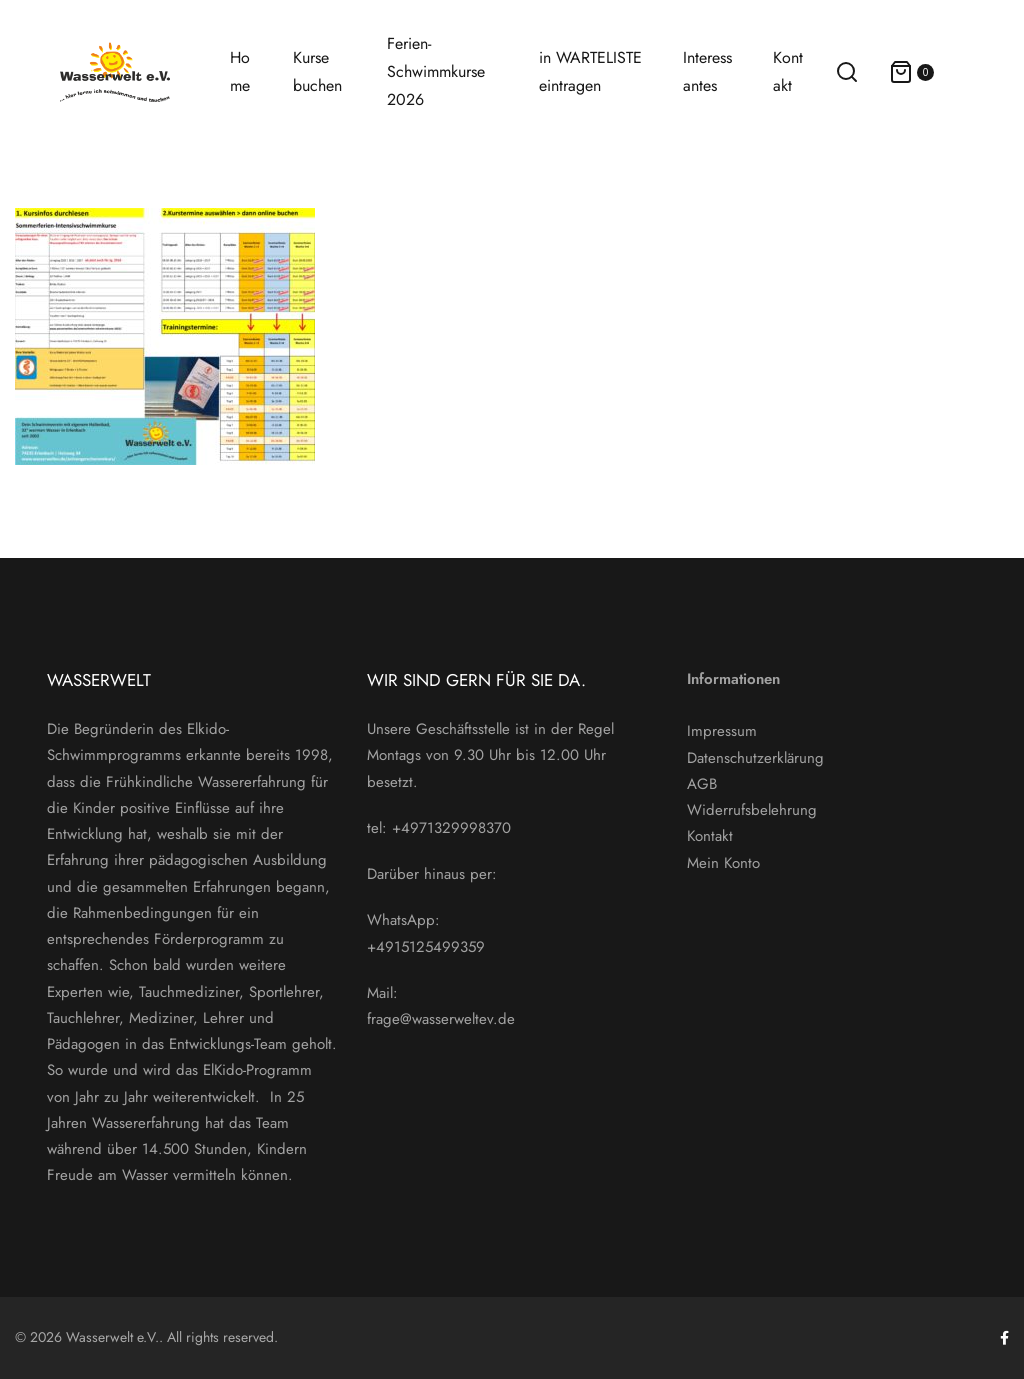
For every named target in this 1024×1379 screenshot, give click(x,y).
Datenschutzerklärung (755, 758)
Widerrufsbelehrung (752, 810)
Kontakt (710, 836)
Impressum (722, 731)
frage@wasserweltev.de (441, 1019)
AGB (702, 784)
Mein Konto (723, 863)
